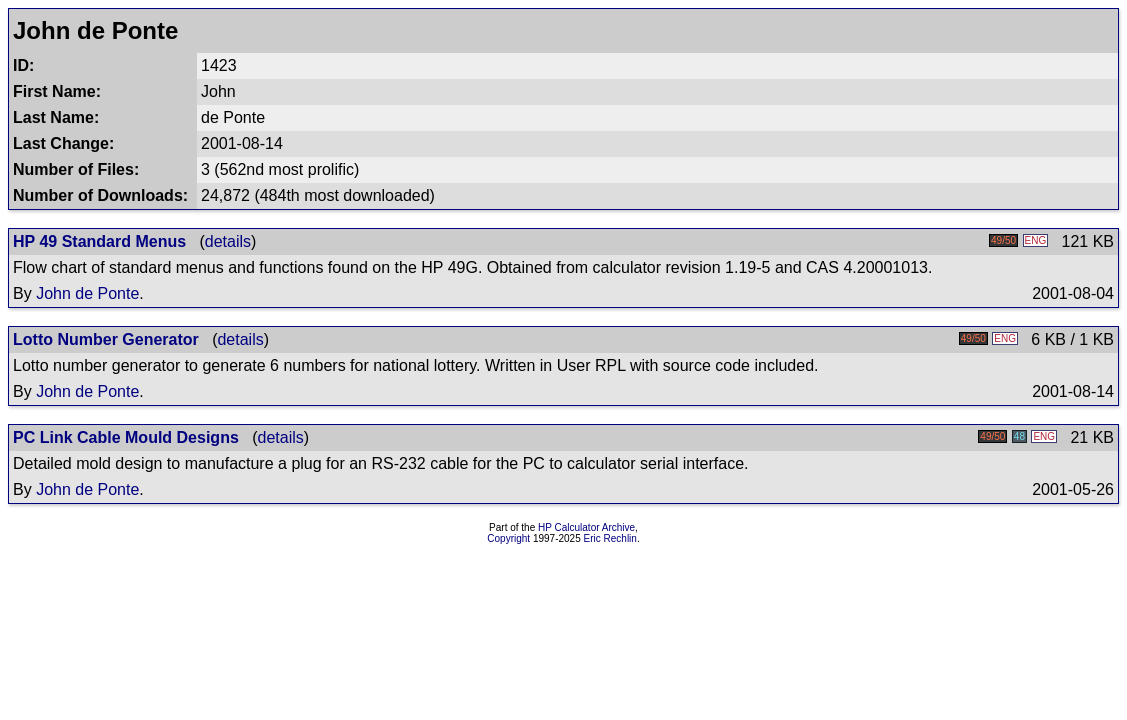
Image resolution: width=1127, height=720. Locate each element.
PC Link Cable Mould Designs (126, 437)
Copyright (508, 538)
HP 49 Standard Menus (99, 241)
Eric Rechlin (610, 538)
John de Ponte (87, 293)
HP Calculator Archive (586, 527)
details (228, 241)
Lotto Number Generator (106, 339)
